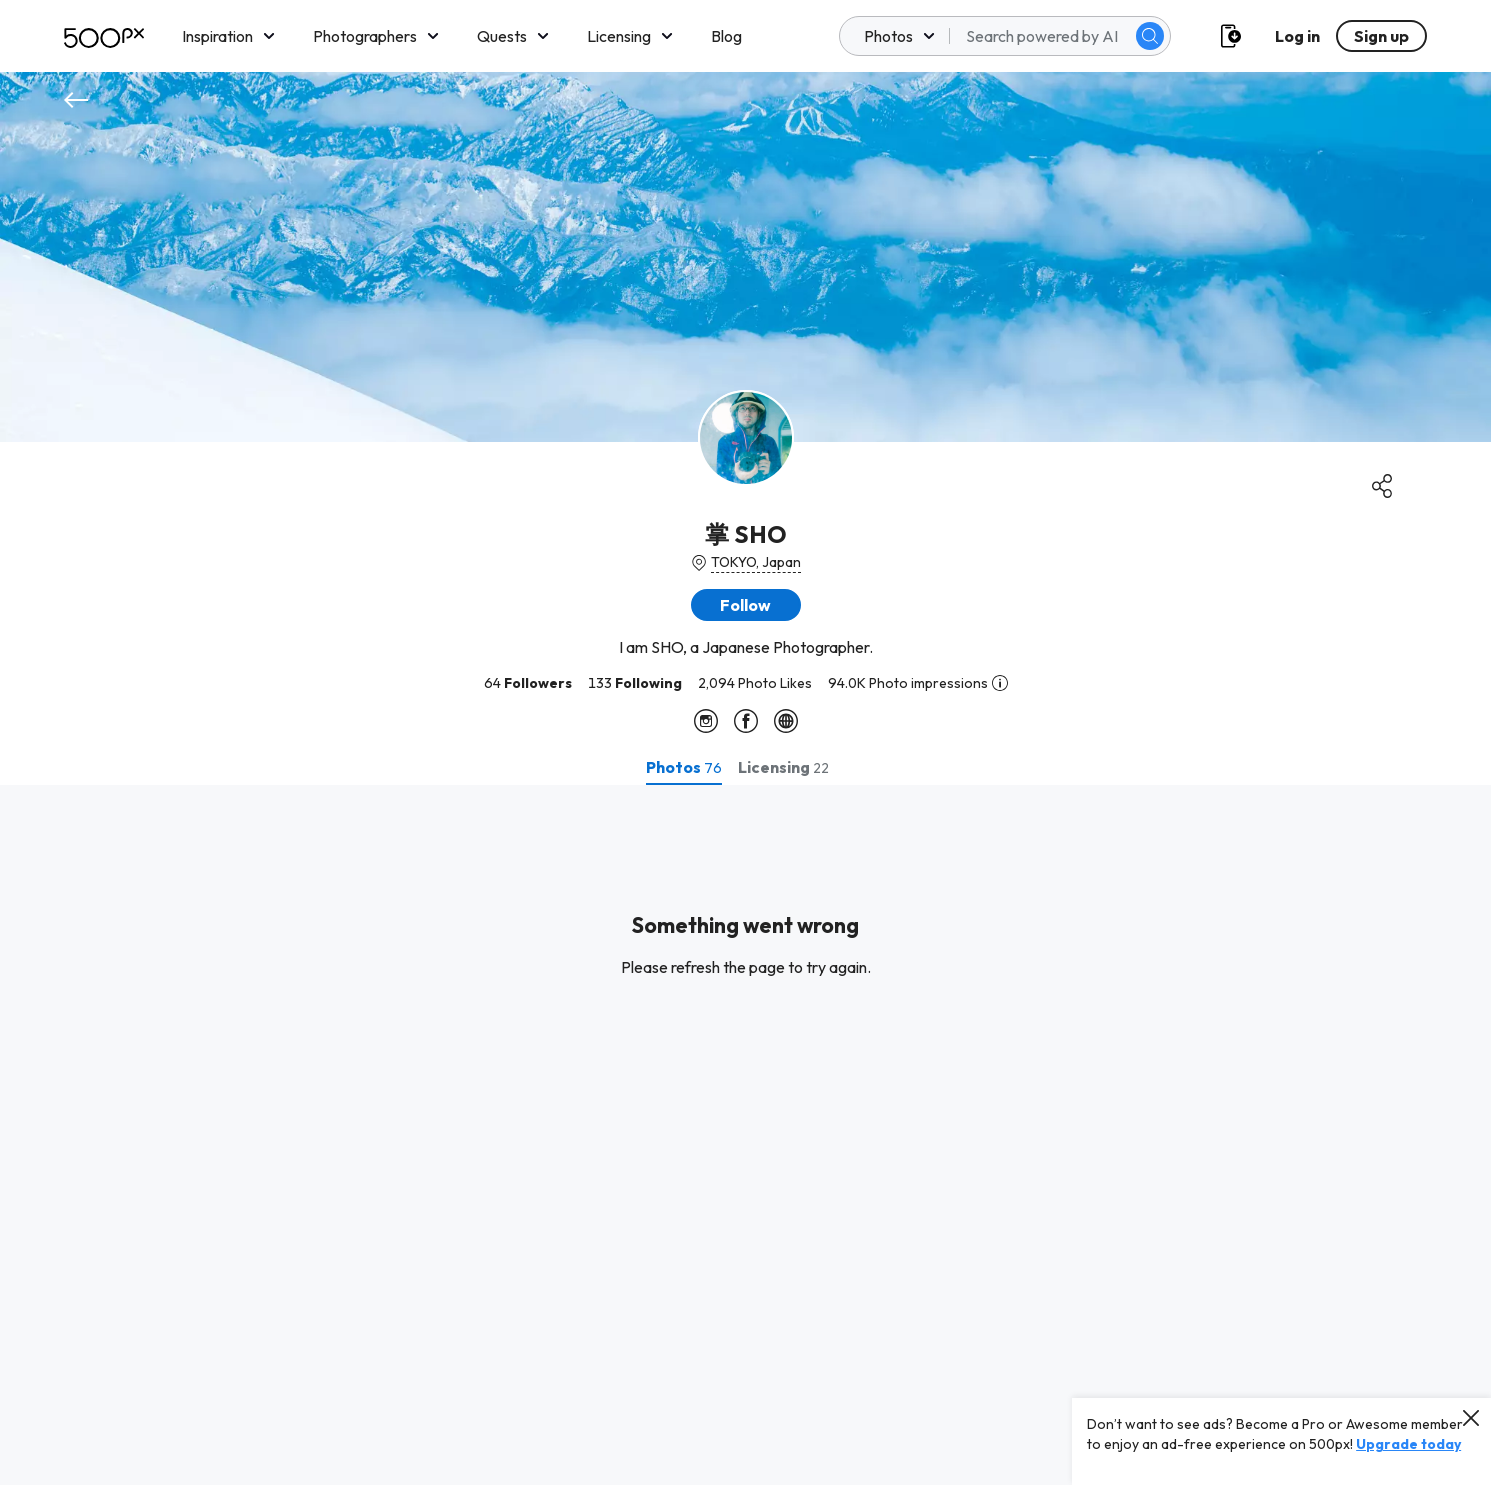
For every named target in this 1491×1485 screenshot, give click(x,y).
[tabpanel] (745, 1135)
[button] (746, 605)
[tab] (684, 767)
